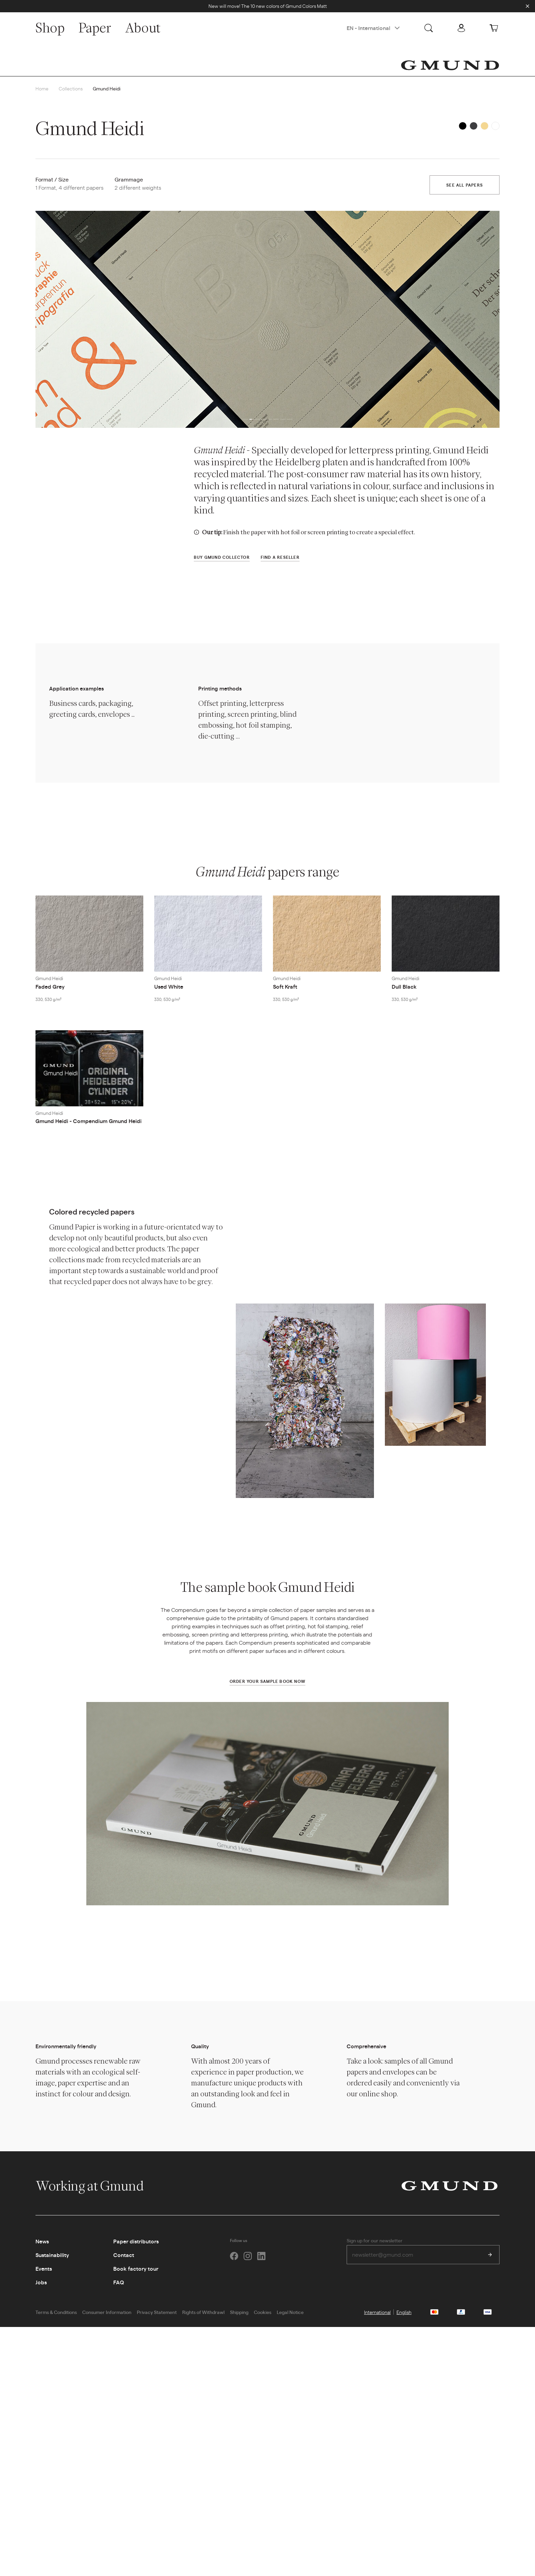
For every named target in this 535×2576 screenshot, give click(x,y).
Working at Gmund (96, 2186)
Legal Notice (290, 2312)
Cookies (262, 2312)
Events (43, 2268)
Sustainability (52, 2254)
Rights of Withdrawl (203, 2312)
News (42, 2241)
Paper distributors (136, 2241)
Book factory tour (135, 2268)
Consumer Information (106, 2312)
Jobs (41, 2282)
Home (41, 88)
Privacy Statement (157, 2312)
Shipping (239, 2312)
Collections (71, 88)
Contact (123, 2254)
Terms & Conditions (56, 2312)
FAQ (118, 2282)
